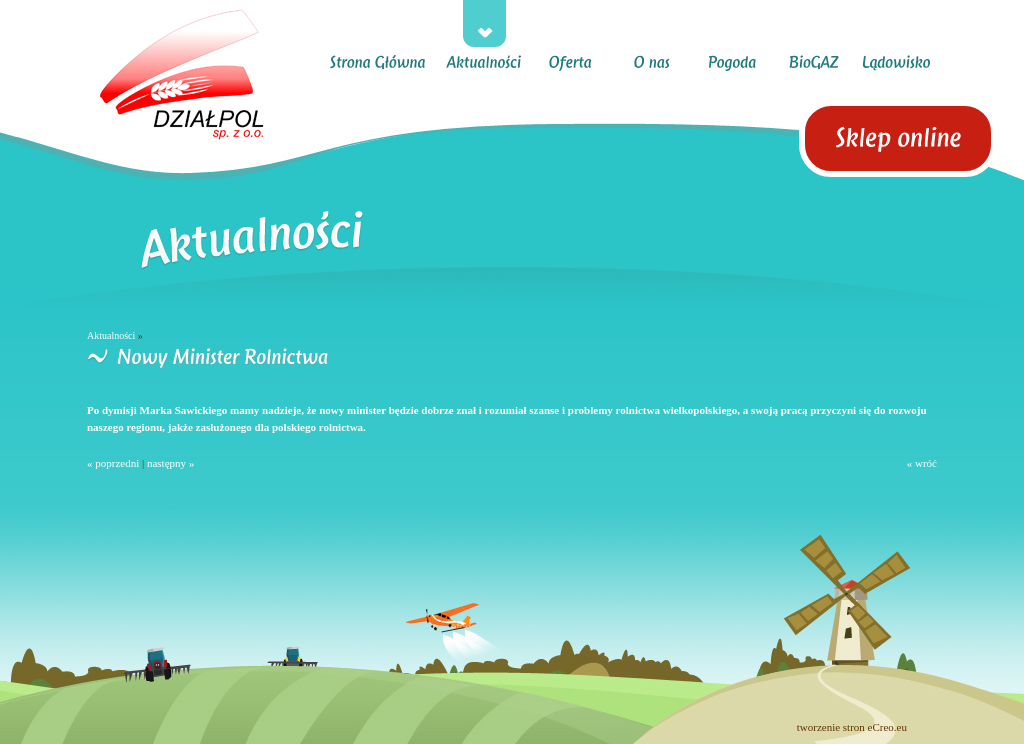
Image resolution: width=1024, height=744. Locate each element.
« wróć (922, 463)
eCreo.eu (887, 727)
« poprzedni (113, 463)
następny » (170, 463)
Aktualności (111, 335)
